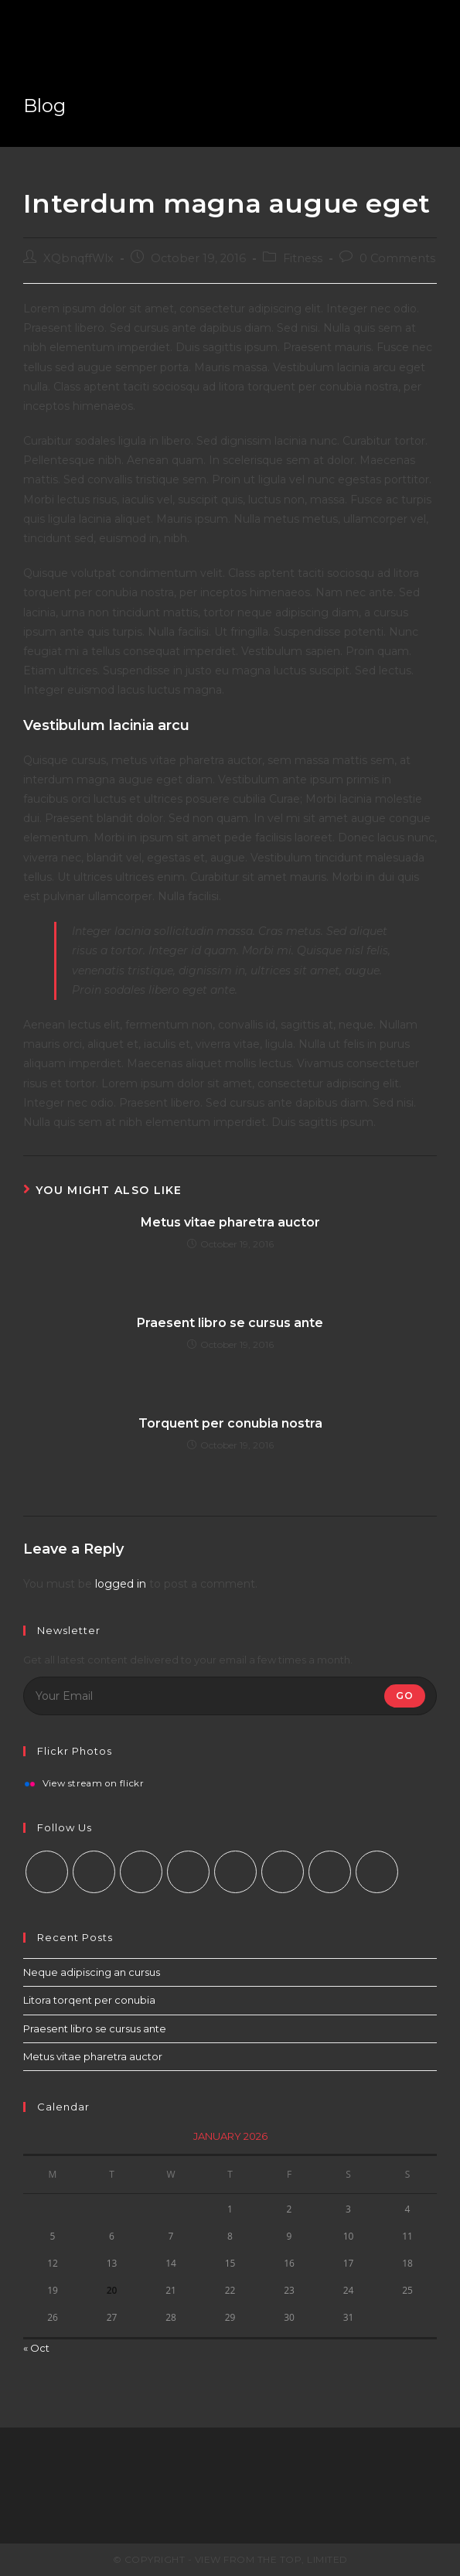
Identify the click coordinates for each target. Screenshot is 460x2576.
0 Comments (397, 258)
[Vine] (282, 1872)
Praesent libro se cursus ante (230, 1322)
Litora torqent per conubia (89, 2000)
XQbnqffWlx (78, 258)
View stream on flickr (94, 1784)
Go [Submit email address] (405, 1695)
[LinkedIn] (188, 1872)
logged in (120, 1584)
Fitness (302, 258)
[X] (47, 1872)
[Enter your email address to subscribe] (230, 1696)
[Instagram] (141, 1872)
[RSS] (377, 1872)
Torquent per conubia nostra (230, 1423)
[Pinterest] (235, 1872)
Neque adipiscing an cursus (91, 1972)
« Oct (36, 2348)
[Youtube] (329, 1872)
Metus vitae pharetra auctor (230, 1222)
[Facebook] (94, 1872)
